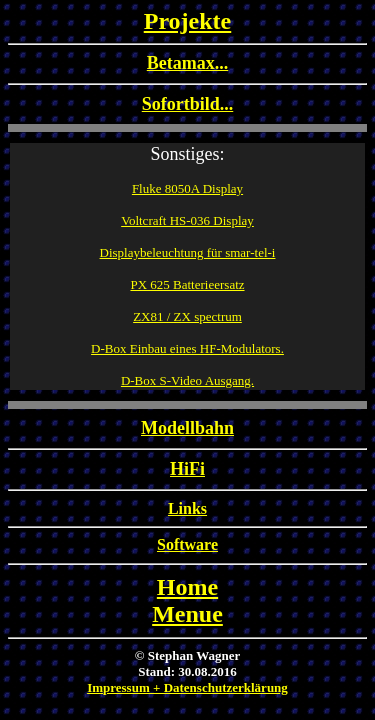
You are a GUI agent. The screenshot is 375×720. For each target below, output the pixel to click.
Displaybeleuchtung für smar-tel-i (188, 252)
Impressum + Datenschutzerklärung (187, 687)
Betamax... (187, 63)
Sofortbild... (188, 104)
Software (187, 544)
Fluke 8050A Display (187, 188)
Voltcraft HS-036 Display (187, 220)
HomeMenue (187, 600)
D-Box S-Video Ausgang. (187, 380)
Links (187, 508)
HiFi (187, 469)
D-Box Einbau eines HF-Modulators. (187, 348)
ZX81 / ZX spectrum (187, 316)
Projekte (188, 21)
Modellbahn (187, 428)
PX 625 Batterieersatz (187, 284)
